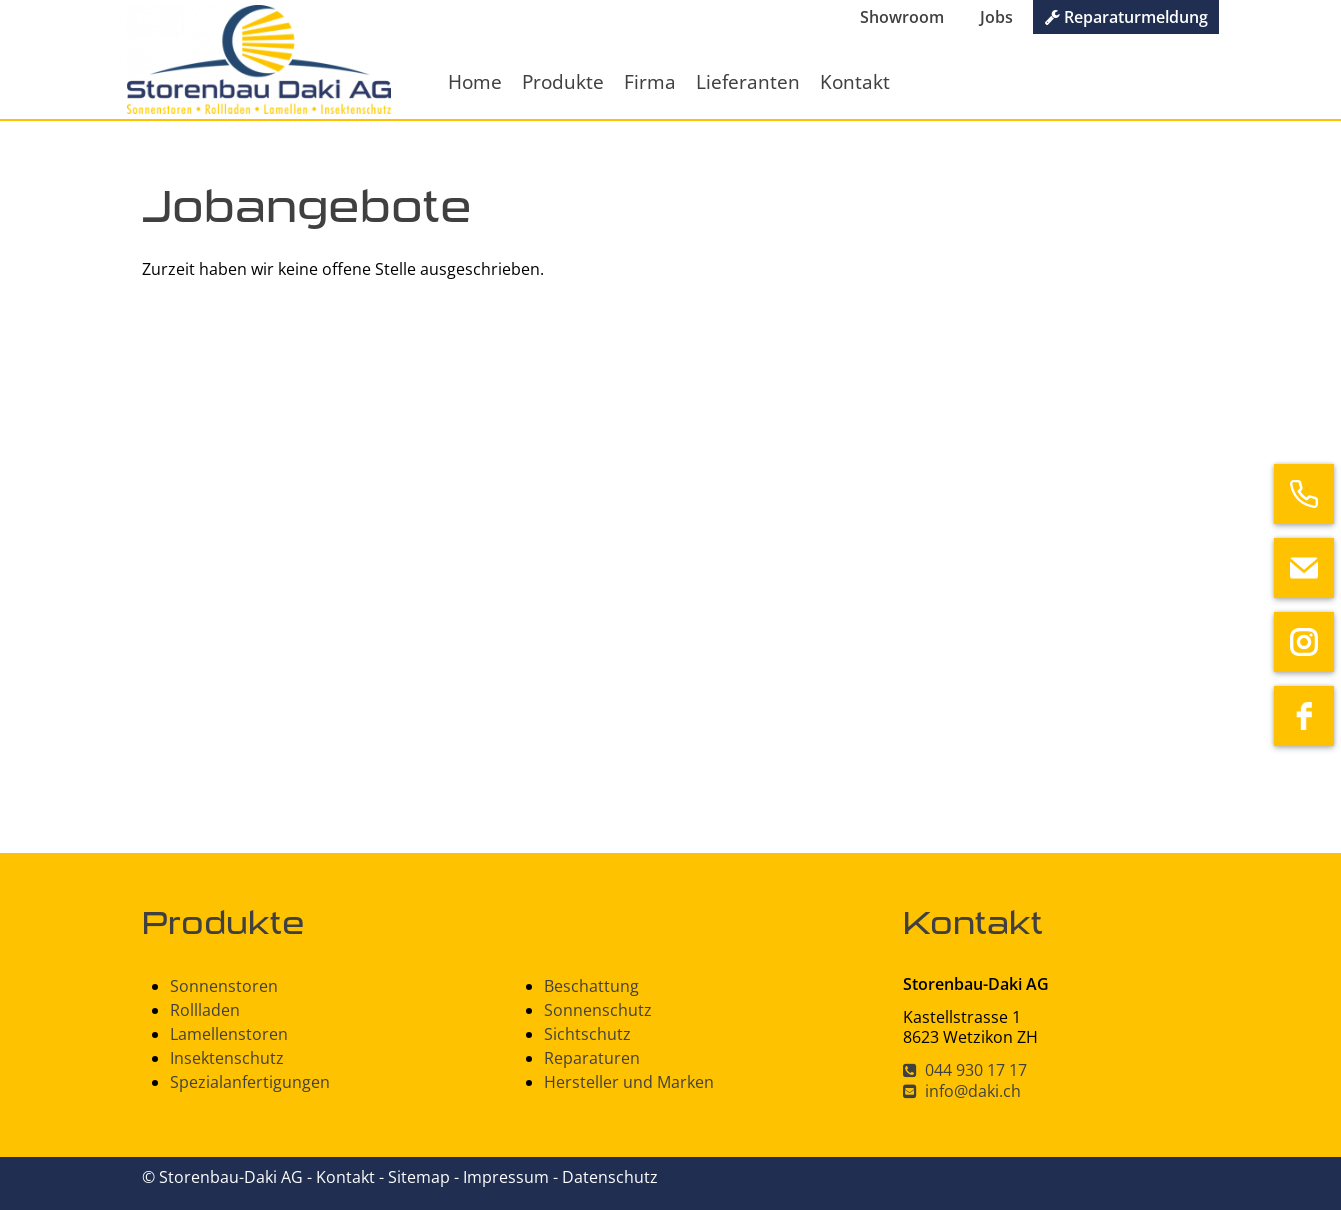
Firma (650, 81)
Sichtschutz (587, 1034)
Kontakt (855, 81)
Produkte (563, 81)
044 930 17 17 (965, 1070)
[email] (1304, 568)
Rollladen (205, 1010)
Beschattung (591, 986)
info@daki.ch (962, 1091)
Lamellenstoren (229, 1034)
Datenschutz (610, 1177)
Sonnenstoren (224, 986)
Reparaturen (592, 1058)
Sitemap (421, 1177)
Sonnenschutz (598, 1010)
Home (475, 81)
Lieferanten (748, 81)
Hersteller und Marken (629, 1082)
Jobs (996, 17)
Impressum (508, 1177)
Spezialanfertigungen (250, 1082)
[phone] (1304, 494)
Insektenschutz (227, 1058)
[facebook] (1304, 716)
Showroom (902, 17)
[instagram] (1304, 642)
